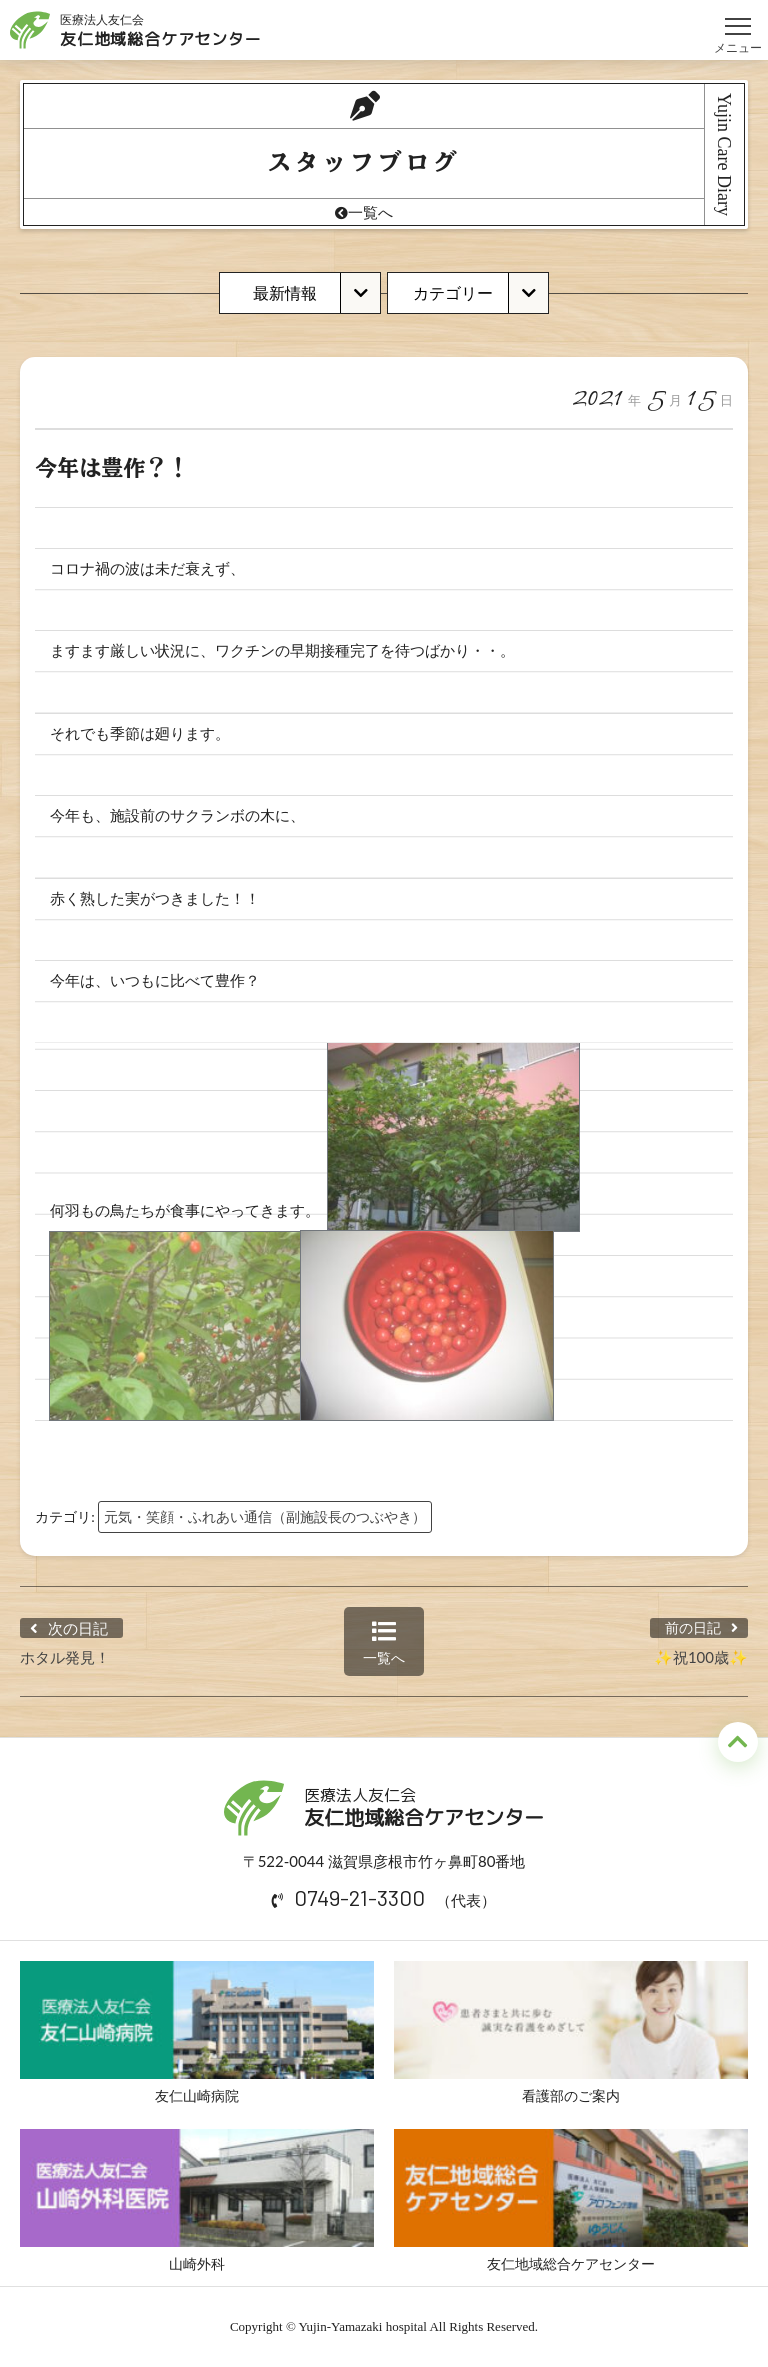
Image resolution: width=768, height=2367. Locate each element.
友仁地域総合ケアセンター (571, 2200)
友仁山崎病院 (197, 2032)
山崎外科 (197, 2200)
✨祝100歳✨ (701, 1657)
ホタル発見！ (65, 1657)
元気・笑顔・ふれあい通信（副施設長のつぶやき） (265, 1516)
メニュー (738, 17)
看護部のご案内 (571, 2032)
